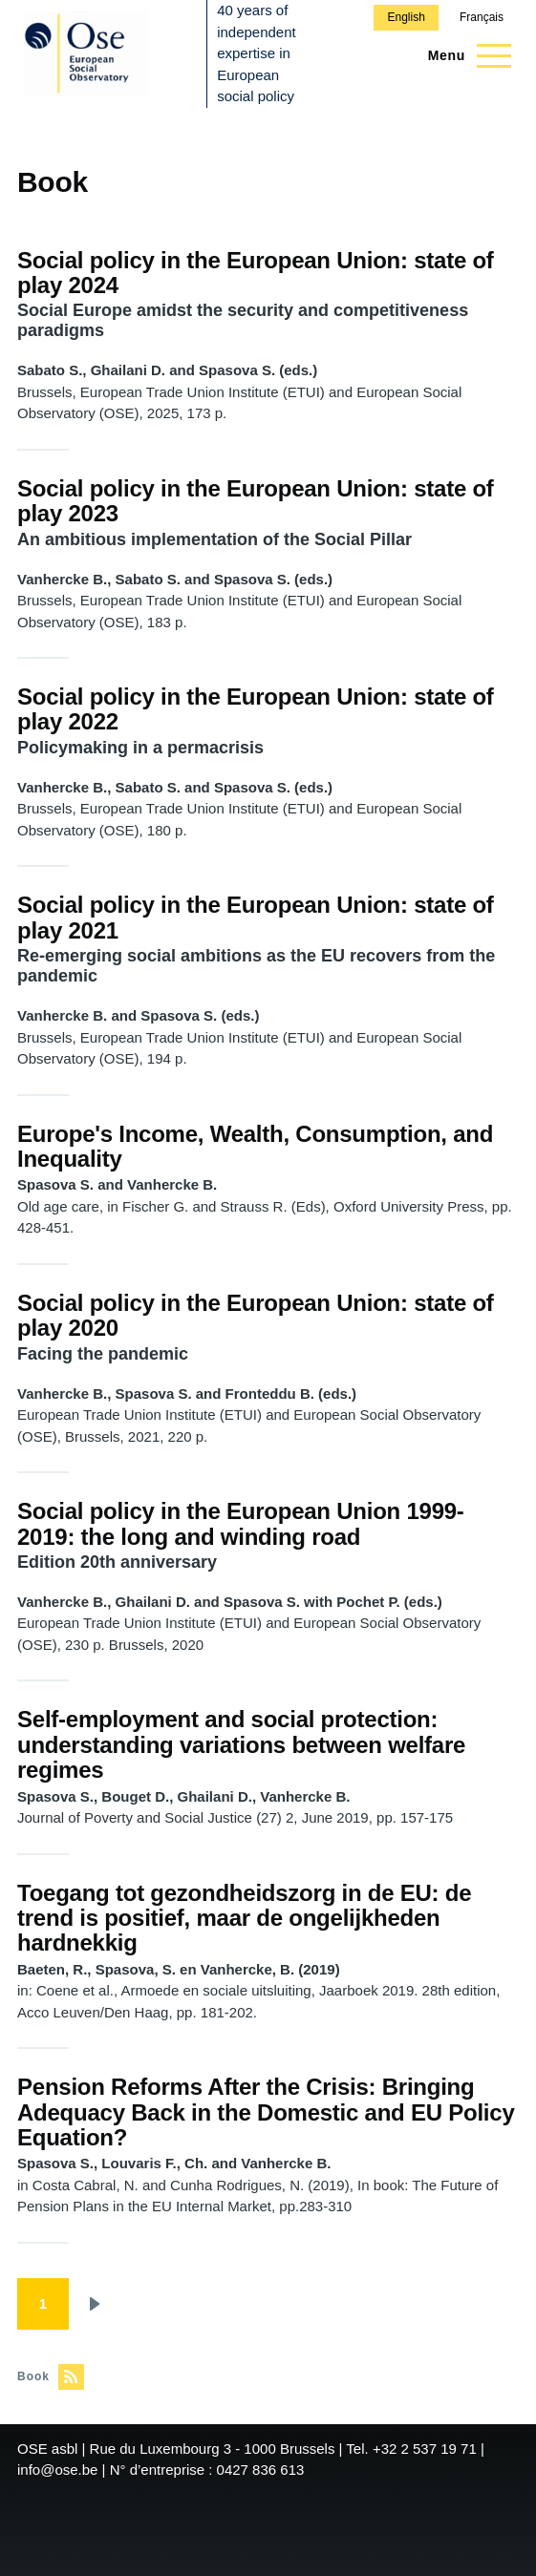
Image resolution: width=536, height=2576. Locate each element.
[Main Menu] (464, 55)
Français (482, 17)
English (405, 17)
